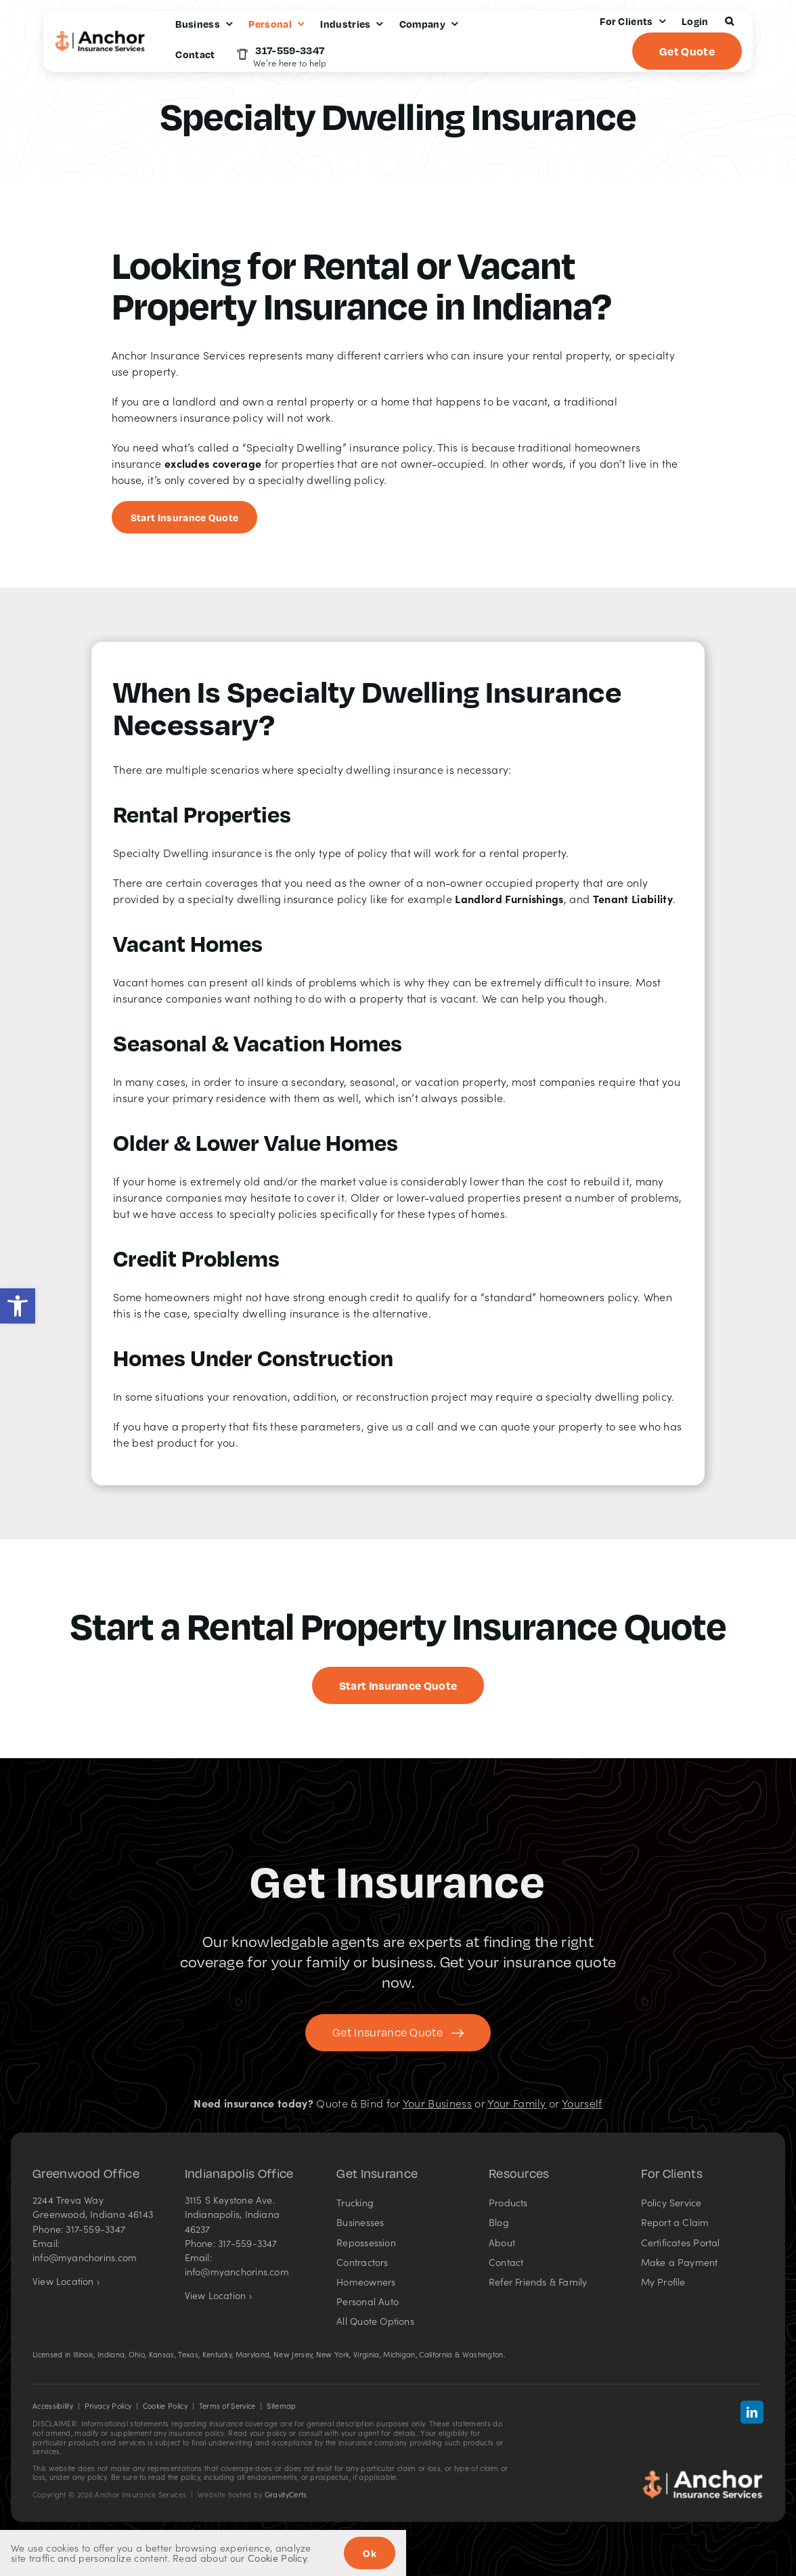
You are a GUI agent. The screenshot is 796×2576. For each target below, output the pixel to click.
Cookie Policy (165, 2406)
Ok (369, 2553)
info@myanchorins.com (84, 2257)
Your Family (516, 2102)
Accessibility (52, 2406)
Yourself (582, 2102)
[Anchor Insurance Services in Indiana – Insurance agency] (703, 2474)
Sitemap (281, 2406)
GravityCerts (286, 2494)
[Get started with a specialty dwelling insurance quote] (398, 1685)
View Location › (66, 2281)
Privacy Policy (108, 2406)
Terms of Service (227, 2406)
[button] (17, 1306)
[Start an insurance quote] (185, 517)
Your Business (437, 2102)
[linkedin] (752, 2412)
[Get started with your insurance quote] (398, 2032)
